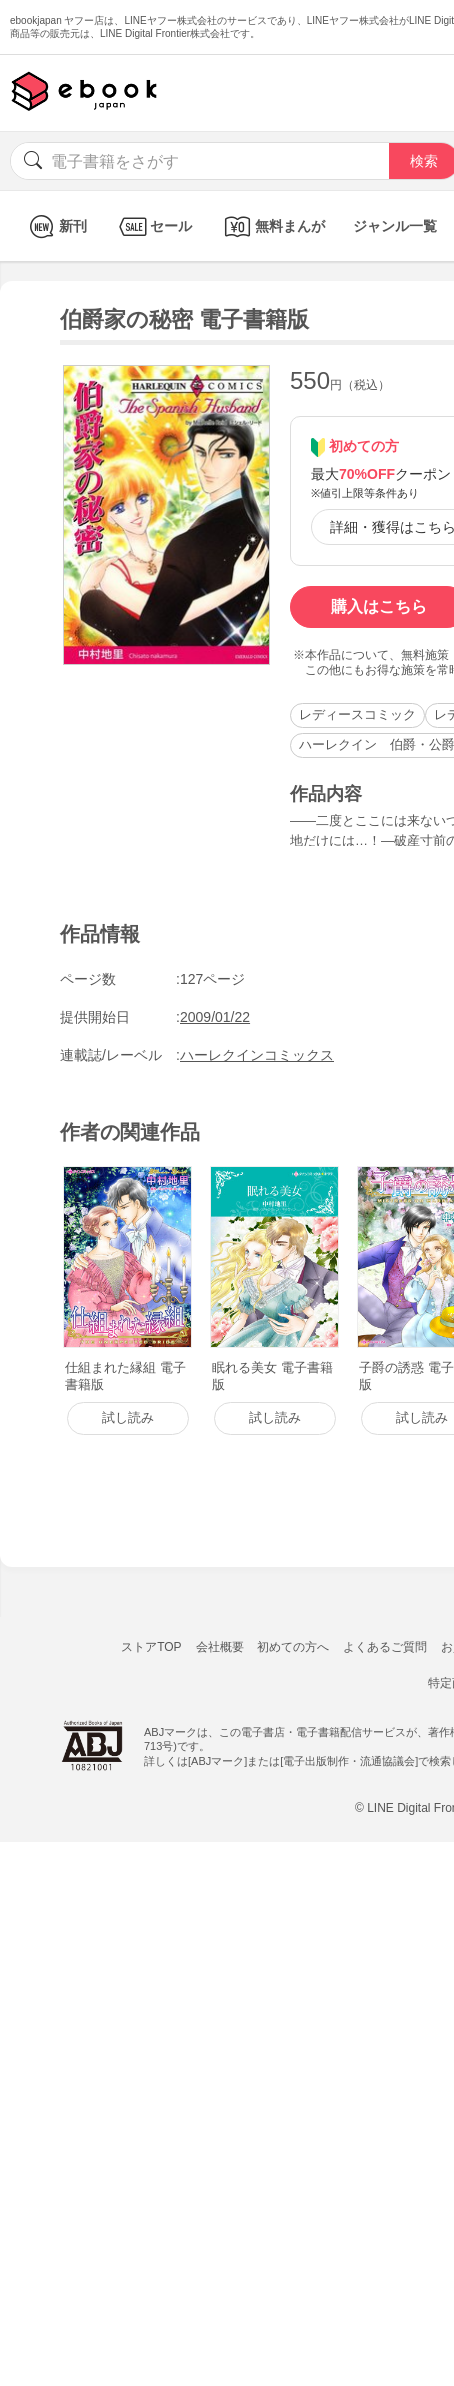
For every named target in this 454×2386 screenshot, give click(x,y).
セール (153, 226)
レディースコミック (357, 714)
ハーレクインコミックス (257, 1055)
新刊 (55, 226)
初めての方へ (293, 1647)
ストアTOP (151, 1647)
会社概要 (220, 1647)
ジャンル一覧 (395, 226)
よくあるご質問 (385, 1647)
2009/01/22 (215, 1017)
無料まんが (272, 226)
